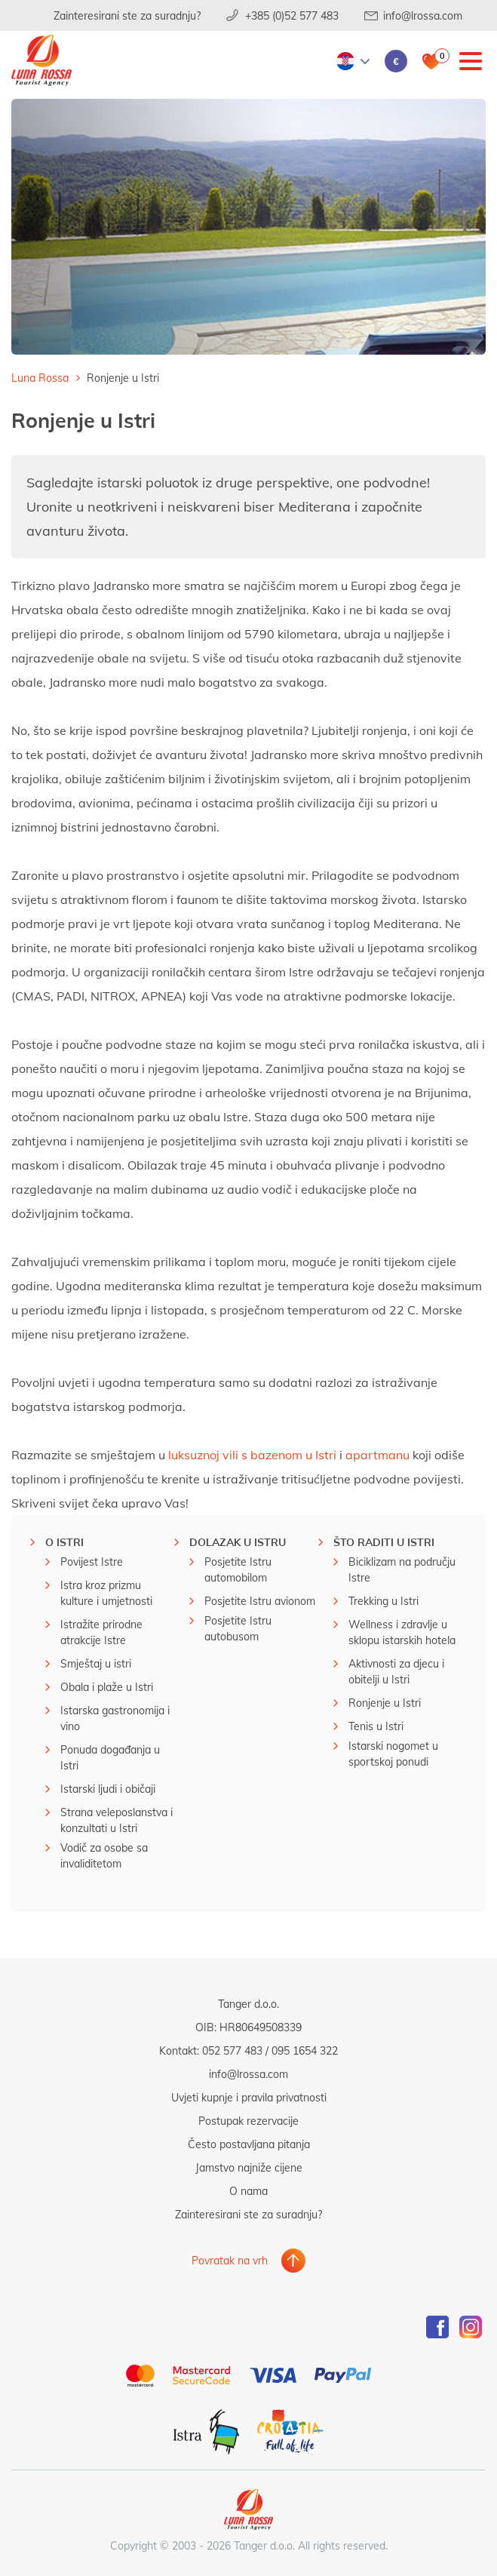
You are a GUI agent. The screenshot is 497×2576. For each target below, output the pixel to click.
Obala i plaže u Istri (106, 1687)
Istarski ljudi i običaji (107, 1788)
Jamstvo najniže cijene (248, 2167)
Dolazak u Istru (237, 1542)
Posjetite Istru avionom (259, 1601)
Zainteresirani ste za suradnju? (127, 15)
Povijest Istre (91, 1561)
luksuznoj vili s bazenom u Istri (252, 1454)
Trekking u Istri (383, 1601)
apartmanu (377, 1454)
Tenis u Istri (375, 1726)
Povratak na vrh (230, 2260)
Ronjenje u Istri (384, 1702)
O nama (248, 2191)
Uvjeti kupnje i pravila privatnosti (249, 2097)
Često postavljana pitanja (249, 2144)
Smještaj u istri (95, 1663)
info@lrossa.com (422, 15)
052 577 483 (232, 2050)
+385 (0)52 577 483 (292, 15)
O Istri (64, 1542)
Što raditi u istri (383, 1542)
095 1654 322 (305, 2050)
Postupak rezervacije (248, 2120)
